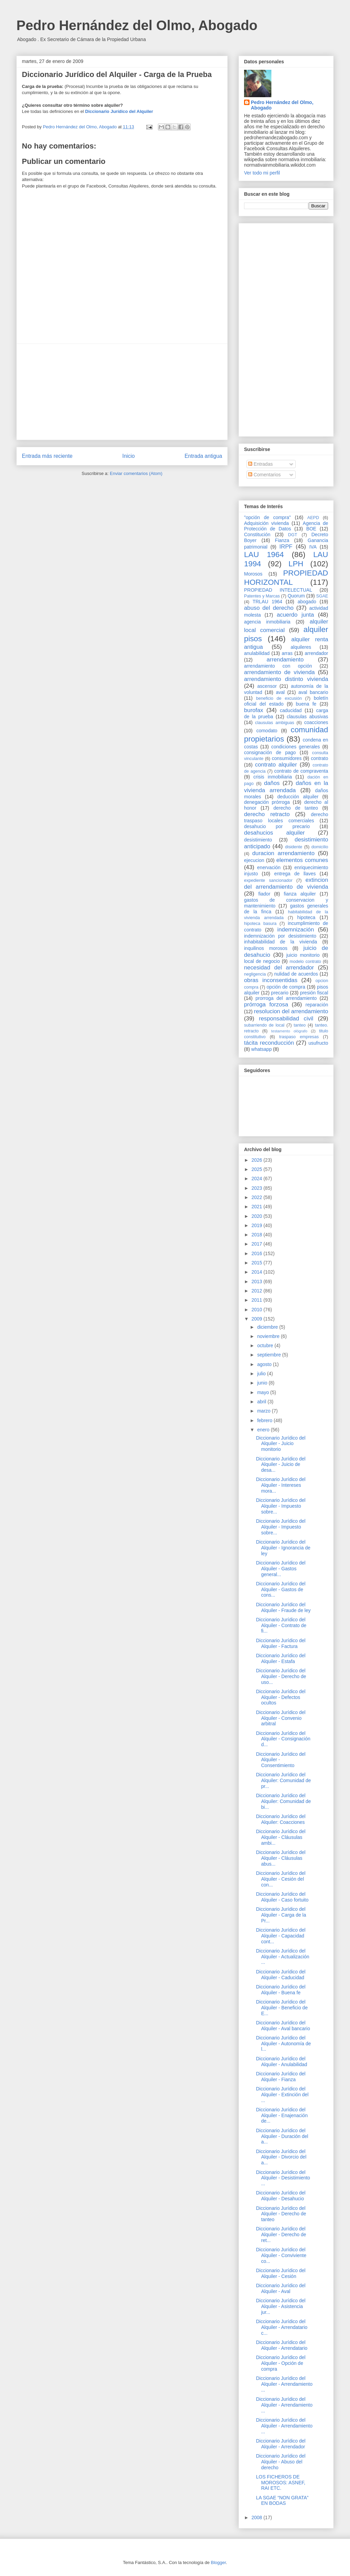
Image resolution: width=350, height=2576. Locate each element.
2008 (258, 2517)
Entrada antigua (203, 456)
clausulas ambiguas (274, 722)
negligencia (255, 974)
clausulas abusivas (307, 716)
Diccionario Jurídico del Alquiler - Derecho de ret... (281, 2234)
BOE (311, 528)
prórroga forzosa (266, 1004)
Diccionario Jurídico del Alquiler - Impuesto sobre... (281, 1506)
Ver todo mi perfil (262, 173)
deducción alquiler (297, 796)
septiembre (269, 1354)
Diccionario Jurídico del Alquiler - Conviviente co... (281, 2255)
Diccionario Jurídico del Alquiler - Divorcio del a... (281, 2157)
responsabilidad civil (286, 1018)
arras (287, 653)
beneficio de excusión (279, 698)
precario (279, 992)
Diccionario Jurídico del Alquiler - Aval (281, 2288)
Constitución (257, 534)
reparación (317, 1004)
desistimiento (258, 839)
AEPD (313, 517)
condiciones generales (295, 746)
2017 (258, 1244)
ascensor (267, 686)
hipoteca (306, 917)
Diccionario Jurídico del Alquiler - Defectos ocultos (281, 1697)
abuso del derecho (269, 608)
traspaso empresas (299, 1036)
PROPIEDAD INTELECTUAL (278, 590)
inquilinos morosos (265, 948)
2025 (258, 1169)
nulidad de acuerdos (296, 974)
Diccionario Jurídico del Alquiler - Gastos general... (281, 1568)
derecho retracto (267, 814)
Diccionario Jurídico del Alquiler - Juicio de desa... (281, 1464)
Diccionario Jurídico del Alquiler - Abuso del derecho (281, 2461)
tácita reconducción (269, 1043)
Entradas (260, 464)
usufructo (318, 1043)
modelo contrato (305, 961)
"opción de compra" (267, 517)
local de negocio (262, 961)
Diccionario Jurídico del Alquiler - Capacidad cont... (281, 1935)
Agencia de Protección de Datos (286, 526)
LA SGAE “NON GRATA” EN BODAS (282, 2500)
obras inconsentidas (270, 980)
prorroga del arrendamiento (286, 998)
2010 (258, 1309)
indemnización (295, 929)
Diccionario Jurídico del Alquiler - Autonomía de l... (283, 2043)
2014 (258, 1272)
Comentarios (264, 474)
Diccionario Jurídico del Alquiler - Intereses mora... (281, 1485)
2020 (258, 1216)
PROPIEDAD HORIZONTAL (286, 578)
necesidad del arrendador (279, 967)
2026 (258, 1160)
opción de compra (286, 987)
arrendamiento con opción (278, 666)
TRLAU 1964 (267, 601)
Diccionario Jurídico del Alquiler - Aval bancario (283, 2025)
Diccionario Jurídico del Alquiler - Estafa (281, 1658)
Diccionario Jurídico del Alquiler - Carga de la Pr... (281, 1914)
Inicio (128, 456)
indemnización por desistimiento (280, 936)
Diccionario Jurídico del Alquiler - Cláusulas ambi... (281, 1837)
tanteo (300, 1025)
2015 (258, 1262)
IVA (313, 547)
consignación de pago (270, 752)
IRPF (285, 546)
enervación (269, 867)
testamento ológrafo (289, 1031)
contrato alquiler (276, 764)
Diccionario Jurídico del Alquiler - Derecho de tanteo (281, 2214)
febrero (265, 1420)
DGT (292, 534)
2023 (258, 1188)
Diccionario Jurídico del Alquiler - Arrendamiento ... (284, 2384)
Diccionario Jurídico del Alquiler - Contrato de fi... (281, 1625)
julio (262, 1373)
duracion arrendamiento (283, 853)
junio (262, 1383)
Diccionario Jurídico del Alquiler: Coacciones (281, 1819)
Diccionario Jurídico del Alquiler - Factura (281, 1643)
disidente (293, 847)
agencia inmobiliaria (267, 621)
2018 (258, 1234)
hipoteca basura (260, 923)
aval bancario (313, 692)
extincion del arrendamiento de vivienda (286, 883)
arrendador (316, 653)
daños (272, 783)
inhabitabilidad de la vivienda (280, 941)
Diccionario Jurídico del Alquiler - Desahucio (281, 2195)
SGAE (322, 596)
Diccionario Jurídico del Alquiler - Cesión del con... (281, 1879)
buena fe (306, 704)
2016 (258, 1253)
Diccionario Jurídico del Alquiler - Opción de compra (281, 2363)
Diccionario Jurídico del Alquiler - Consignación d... (283, 1739)
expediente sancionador (268, 880)
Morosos (253, 574)
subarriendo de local (264, 1025)
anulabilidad (257, 653)
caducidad (291, 710)
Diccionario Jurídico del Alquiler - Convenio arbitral (281, 1718)
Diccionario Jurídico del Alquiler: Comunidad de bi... (283, 1801)
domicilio (319, 847)
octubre (265, 1345)
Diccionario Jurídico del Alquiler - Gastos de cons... (281, 1589)
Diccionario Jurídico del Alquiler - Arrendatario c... (281, 2327)
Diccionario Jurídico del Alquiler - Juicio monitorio (281, 1443)
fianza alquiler (300, 894)
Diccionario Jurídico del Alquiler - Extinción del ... (282, 2094)
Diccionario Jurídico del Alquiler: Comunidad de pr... (283, 1780)
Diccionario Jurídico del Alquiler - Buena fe (281, 1989)
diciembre (268, 1327)
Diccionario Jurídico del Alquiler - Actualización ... (282, 1956)
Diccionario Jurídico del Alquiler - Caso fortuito (282, 1897)
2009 (258, 1319)
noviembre (269, 1336)
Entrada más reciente (47, 456)
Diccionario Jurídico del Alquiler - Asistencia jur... (281, 2306)
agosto (265, 1364)
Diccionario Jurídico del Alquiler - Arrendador (281, 2443)
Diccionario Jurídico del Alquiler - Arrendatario (281, 2345)
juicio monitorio (303, 955)
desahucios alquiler (274, 832)
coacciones (316, 722)
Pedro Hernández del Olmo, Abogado (136, 25)
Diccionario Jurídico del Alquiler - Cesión (281, 2273)
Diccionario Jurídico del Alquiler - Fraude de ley (283, 1607)
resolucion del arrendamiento (291, 1011)
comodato (266, 730)
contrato (319, 758)
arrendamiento (285, 659)
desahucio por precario (277, 826)
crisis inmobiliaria (272, 777)
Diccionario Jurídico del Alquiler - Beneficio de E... (282, 2007)
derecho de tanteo (295, 808)
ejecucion (254, 860)
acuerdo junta (295, 614)
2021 (258, 1206)
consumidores (286, 758)
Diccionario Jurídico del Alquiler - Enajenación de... (282, 2115)
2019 (258, 1225)
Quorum (296, 595)
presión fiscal (314, 992)
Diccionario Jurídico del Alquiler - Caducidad (281, 1974)
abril (262, 1401)
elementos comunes (302, 860)
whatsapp (261, 1049)
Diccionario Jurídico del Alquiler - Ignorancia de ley (283, 1547)
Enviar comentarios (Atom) (136, 473)
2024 (258, 1178)
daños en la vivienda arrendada (286, 786)
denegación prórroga (267, 802)
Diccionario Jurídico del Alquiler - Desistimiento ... (283, 2178)
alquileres (301, 647)
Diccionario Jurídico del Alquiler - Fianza (281, 2076)
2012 (258, 1290)
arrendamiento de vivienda (279, 672)
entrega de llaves (295, 873)
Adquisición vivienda (266, 523)
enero (264, 1429)
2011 (258, 1300)
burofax (253, 710)
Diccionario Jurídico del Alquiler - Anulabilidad (281, 2061)
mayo (263, 1392)
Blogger (218, 2562)
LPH (296, 563)
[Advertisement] (122, 392)
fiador (264, 894)
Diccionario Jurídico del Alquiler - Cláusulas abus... (281, 1858)
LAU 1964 (264, 554)
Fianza (282, 540)
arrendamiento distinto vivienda (286, 679)
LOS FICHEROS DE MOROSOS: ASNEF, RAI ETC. (280, 2482)
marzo (264, 1411)
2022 (258, 1197)
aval (280, 692)
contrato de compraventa (301, 771)
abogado (307, 601)
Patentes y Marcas (262, 596)
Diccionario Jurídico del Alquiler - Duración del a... (282, 2136)
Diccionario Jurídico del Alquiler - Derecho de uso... (281, 1676)
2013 (258, 1281)
